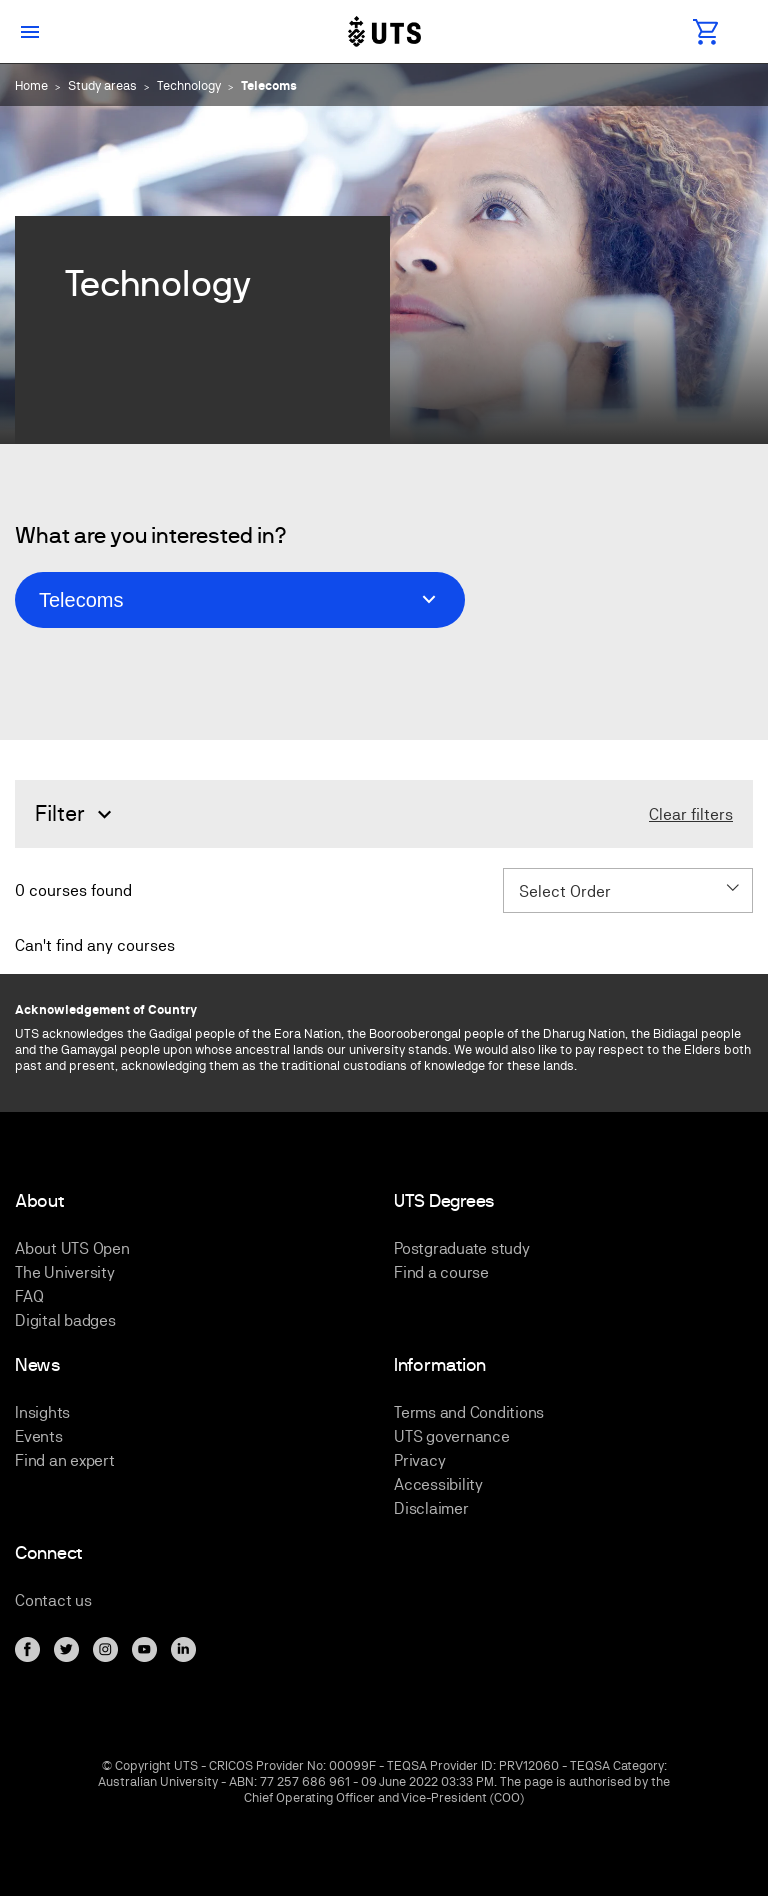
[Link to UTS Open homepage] (384, 31)
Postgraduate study (462, 1248)
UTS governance (452, 1436)
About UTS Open (72, 1248)
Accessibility (438, 1484)
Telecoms (269, 85)
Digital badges (65, 1320)
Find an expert (65, 1460)
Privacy (419, 1460)
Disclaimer (431, 1508)
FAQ (29, 1296)
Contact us (53, 1600)
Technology (189, 85)
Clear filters (691, 815)
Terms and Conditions (469, 1412)
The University (65, 1272)
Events (39, 1436)
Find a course (441, 1272)
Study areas (102, 85)
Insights (42, 1412)
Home (31, 85)
